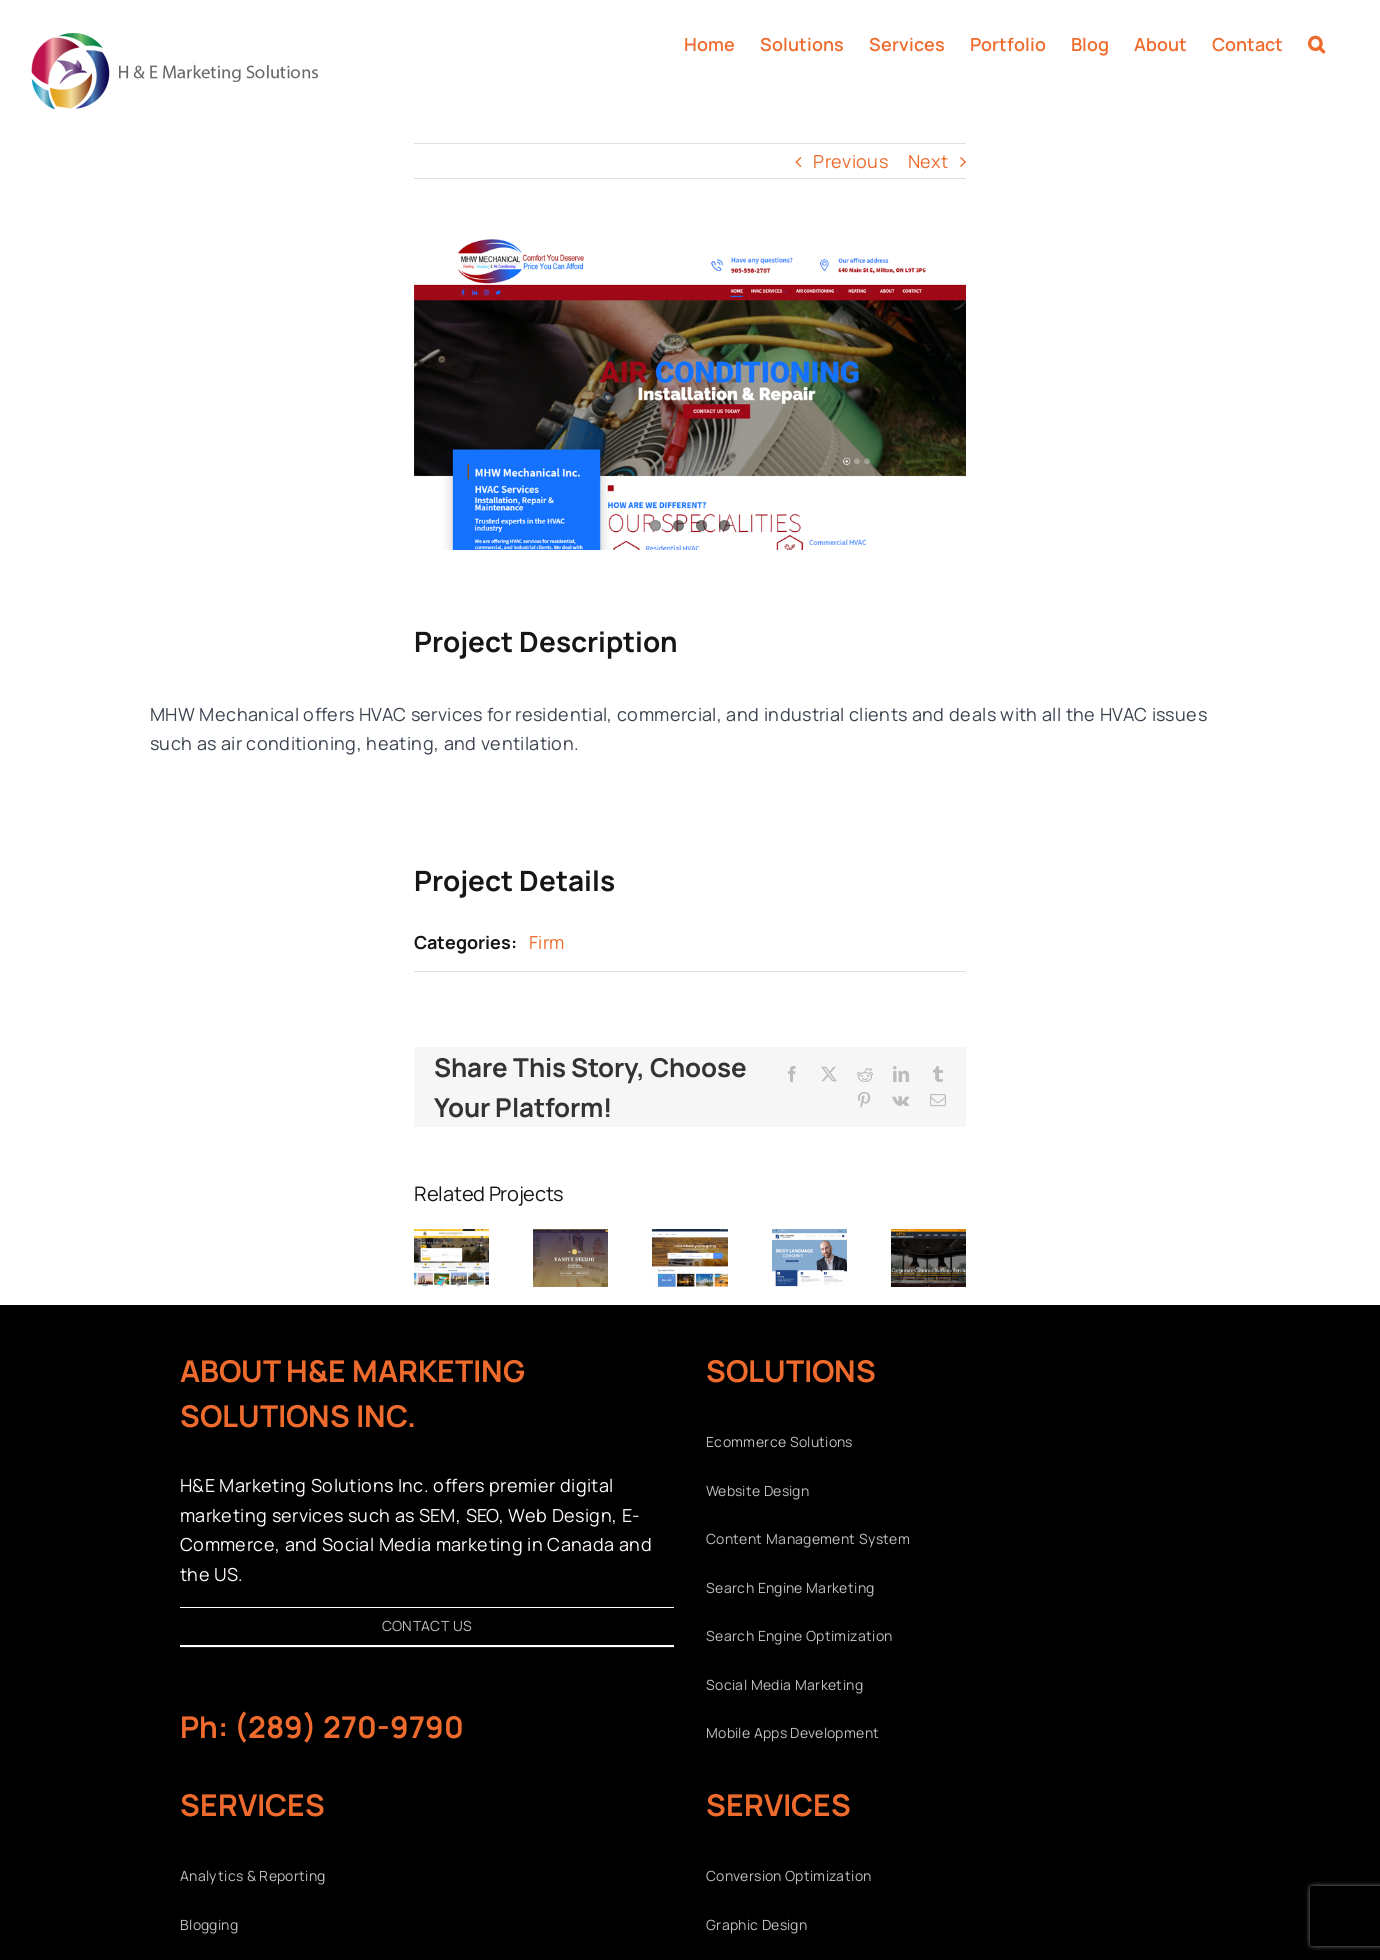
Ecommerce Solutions (779, 1441)
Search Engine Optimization (799, 1635)
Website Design (757, 1490)
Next (928, 161)
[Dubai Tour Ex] (689, 1241)
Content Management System (808, 1538)
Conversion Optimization (788, 1875)
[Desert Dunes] (451, 1241)
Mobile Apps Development (792, 1732)
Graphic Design (756, 1924)
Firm (546, 942)
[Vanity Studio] (570, 1241)
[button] (1316, 42)
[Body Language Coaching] (809, 1241)
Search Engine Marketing (790, 1587)
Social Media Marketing (784, 1684)
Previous (850, 161)
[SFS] (928, 1241)
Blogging (209, 1924)
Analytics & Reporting (253, 1875)
